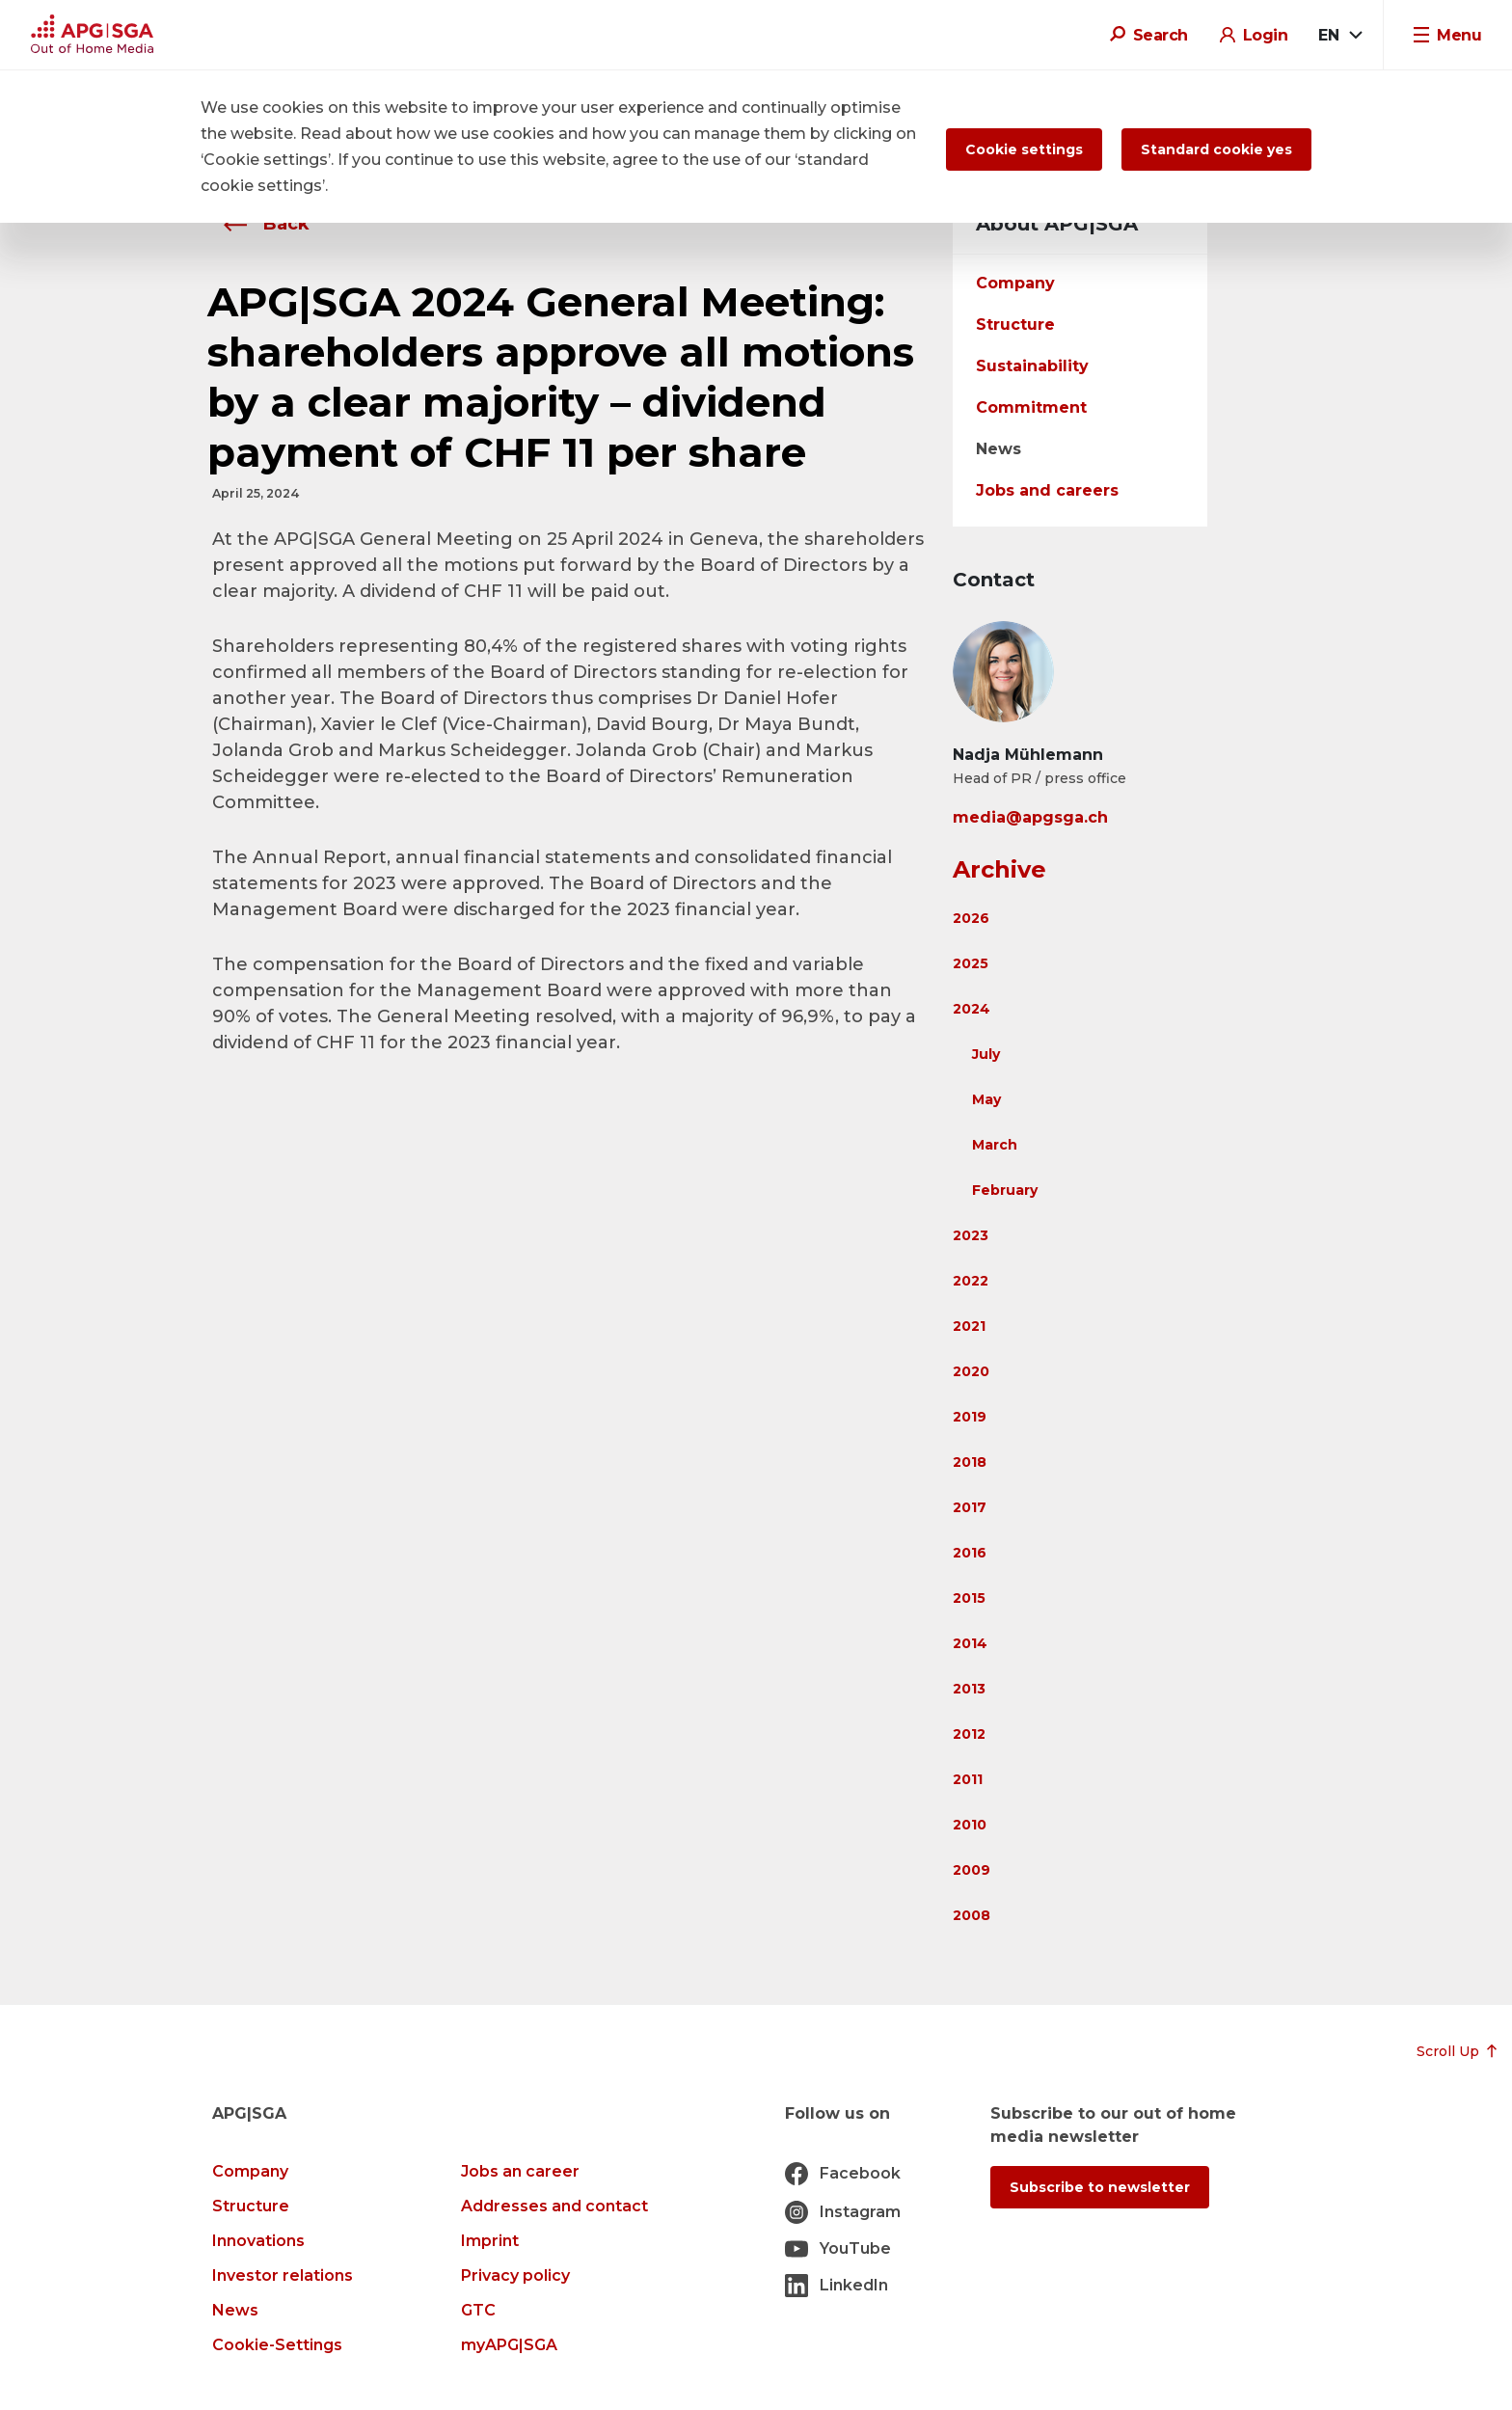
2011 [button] (968, 1779)
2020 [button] (971, 1371)
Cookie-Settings (277, 2345)
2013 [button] (969, 1688)
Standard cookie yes (1216, 149)
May (986, 1099)
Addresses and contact (554, 2206)
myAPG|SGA (509, 2345)
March (994, 1144)
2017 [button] (969, 1507)
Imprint (490, 2241)
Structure (1015, 324)
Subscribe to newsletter (1100, 2187)
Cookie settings (1024, 149)
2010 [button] (969, 1824)
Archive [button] (999, 869)
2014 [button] (970, 1643)
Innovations (258, 2241)
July (986, 1054)
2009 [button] (971, 1870)
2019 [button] (969, 1416)
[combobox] (1339, 35)
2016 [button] (969, 1552)
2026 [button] (971, 918)
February (1005, 1190)
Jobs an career (520, 2171)
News (998, 449)
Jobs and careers (1047, 490)
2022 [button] (970, 1280)
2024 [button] (971, 1008)
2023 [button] (970, 1235)
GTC (478, 2310)
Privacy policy (515, 2275)
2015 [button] (969, 1598)
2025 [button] (970, 963)
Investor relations (282, 2275)
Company (1015, 283)
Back (261, 223)
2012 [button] (969, 1734)
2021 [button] (969, 1326)
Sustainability (1032, 366)
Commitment (1031, 407)
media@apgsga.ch (1030, 817)
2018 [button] (969, 1462)
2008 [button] (971, 1915)
